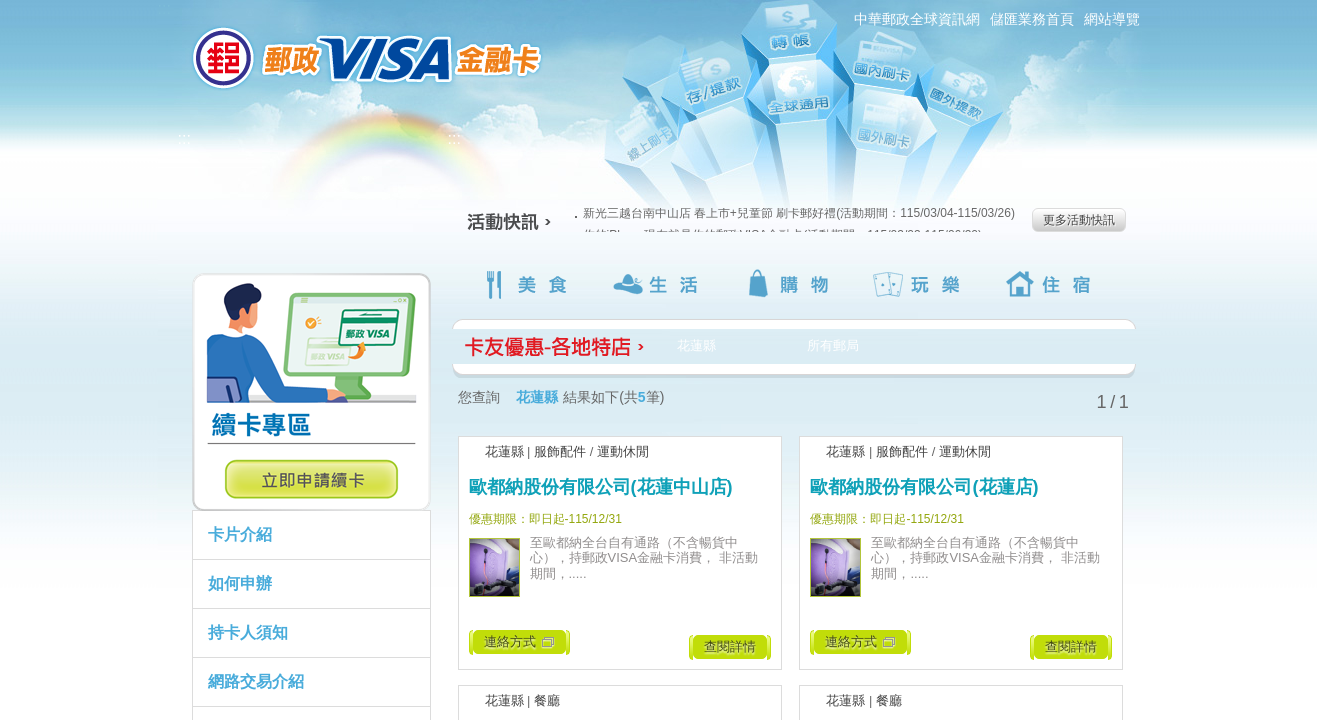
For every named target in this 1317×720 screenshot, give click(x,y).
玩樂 (921, 284)
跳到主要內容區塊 (10, 10)
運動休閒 (623, 451)
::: (164, 8)
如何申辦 (240, 583)
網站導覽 (1112, 19)
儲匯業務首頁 (1032, 19)
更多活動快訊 (1079, 220)
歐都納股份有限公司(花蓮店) (924, 487)
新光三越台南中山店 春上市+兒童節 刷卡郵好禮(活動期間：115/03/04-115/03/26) (795, 213)
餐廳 (547, 700)
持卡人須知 (248, 632)
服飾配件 (560, 451)
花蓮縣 (504, 451)
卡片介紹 (240, 534)
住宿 (1052, 284)
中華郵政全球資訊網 (917, 19)
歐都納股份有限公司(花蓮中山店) (601, 487)
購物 (790, 284)
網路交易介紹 (256, 681)
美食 (528, 284)
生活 (659, 284)
